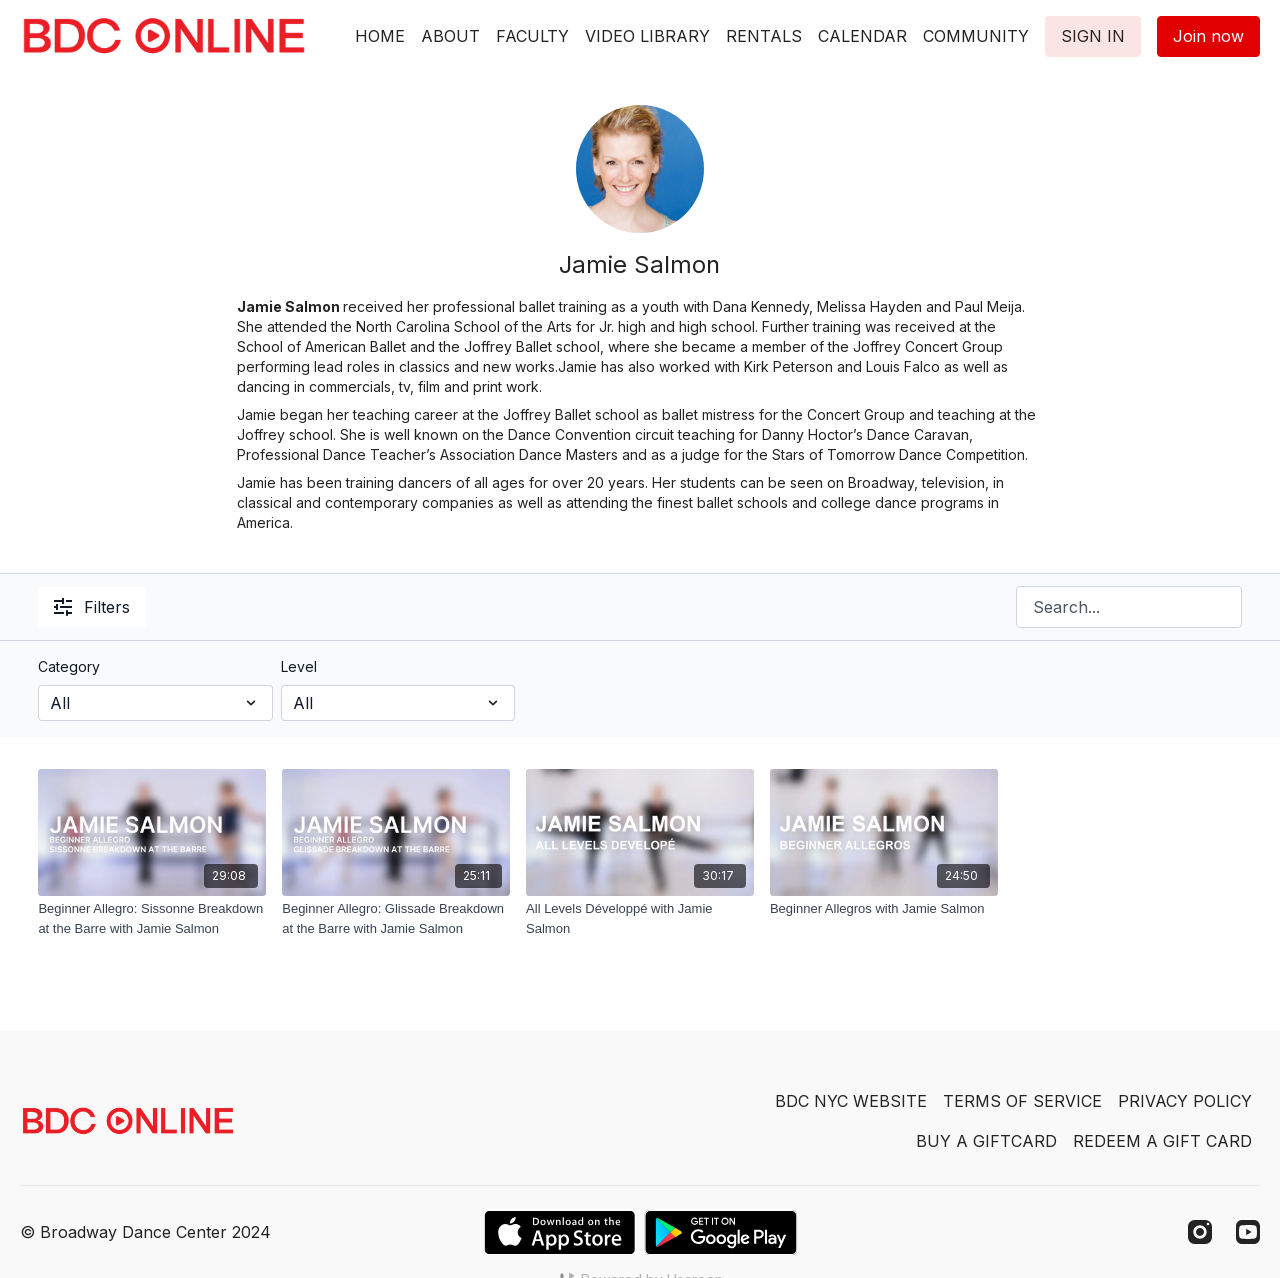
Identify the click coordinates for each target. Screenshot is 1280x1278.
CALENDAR (862, 36)
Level (299, 666)
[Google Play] (721, 1232)
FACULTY (532, 36)
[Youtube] (1248, 1232)
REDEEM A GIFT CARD (1162, 1141)
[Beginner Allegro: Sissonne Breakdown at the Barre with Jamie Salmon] (152, 918)
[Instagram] (1200, 1232)
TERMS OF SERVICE (1022, 1101)
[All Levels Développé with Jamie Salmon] (640, 918)
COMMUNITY (976, 36)
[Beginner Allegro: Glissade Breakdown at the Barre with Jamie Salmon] (396, 918)
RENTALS (764, 36)
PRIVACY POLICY (1185, 1101)
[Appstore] (559, 1232)
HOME (380, 36)
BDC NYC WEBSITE (851, 1101)
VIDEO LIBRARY (647, 36)
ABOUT (450, 36)
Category (69, 666)
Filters (92, 607)
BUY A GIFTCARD (986, 1141)
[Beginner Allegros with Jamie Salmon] (884, 909)
